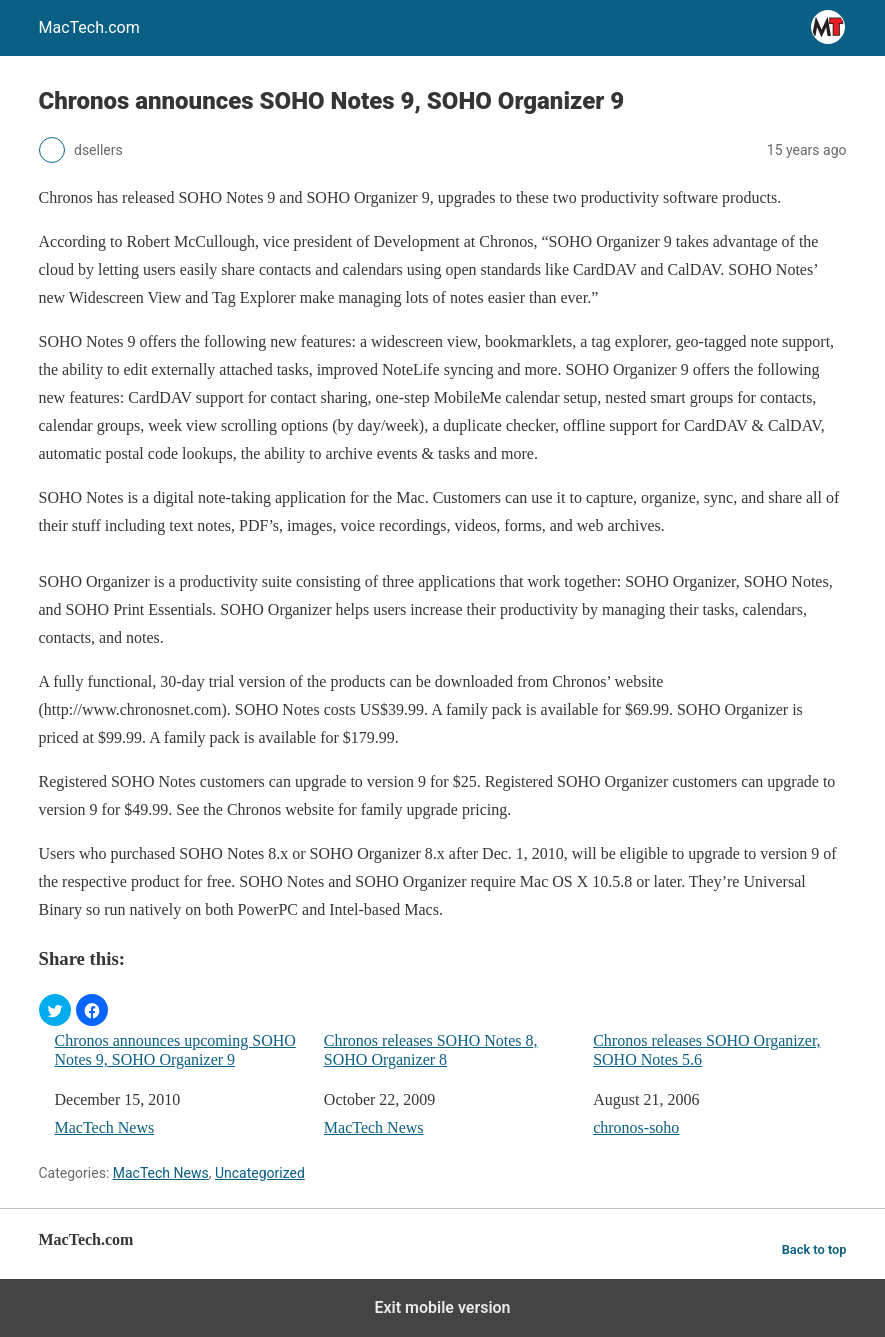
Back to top (814, 1249)
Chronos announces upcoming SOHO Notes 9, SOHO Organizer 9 (175, 1050)
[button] (55, 1010)
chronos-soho (636, 1127)
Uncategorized (260, 1173)
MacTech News (105, 1127)
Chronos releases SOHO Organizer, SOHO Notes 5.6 (706, 1050)
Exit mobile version (442, 1307)
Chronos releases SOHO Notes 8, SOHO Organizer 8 (431, 1050)
